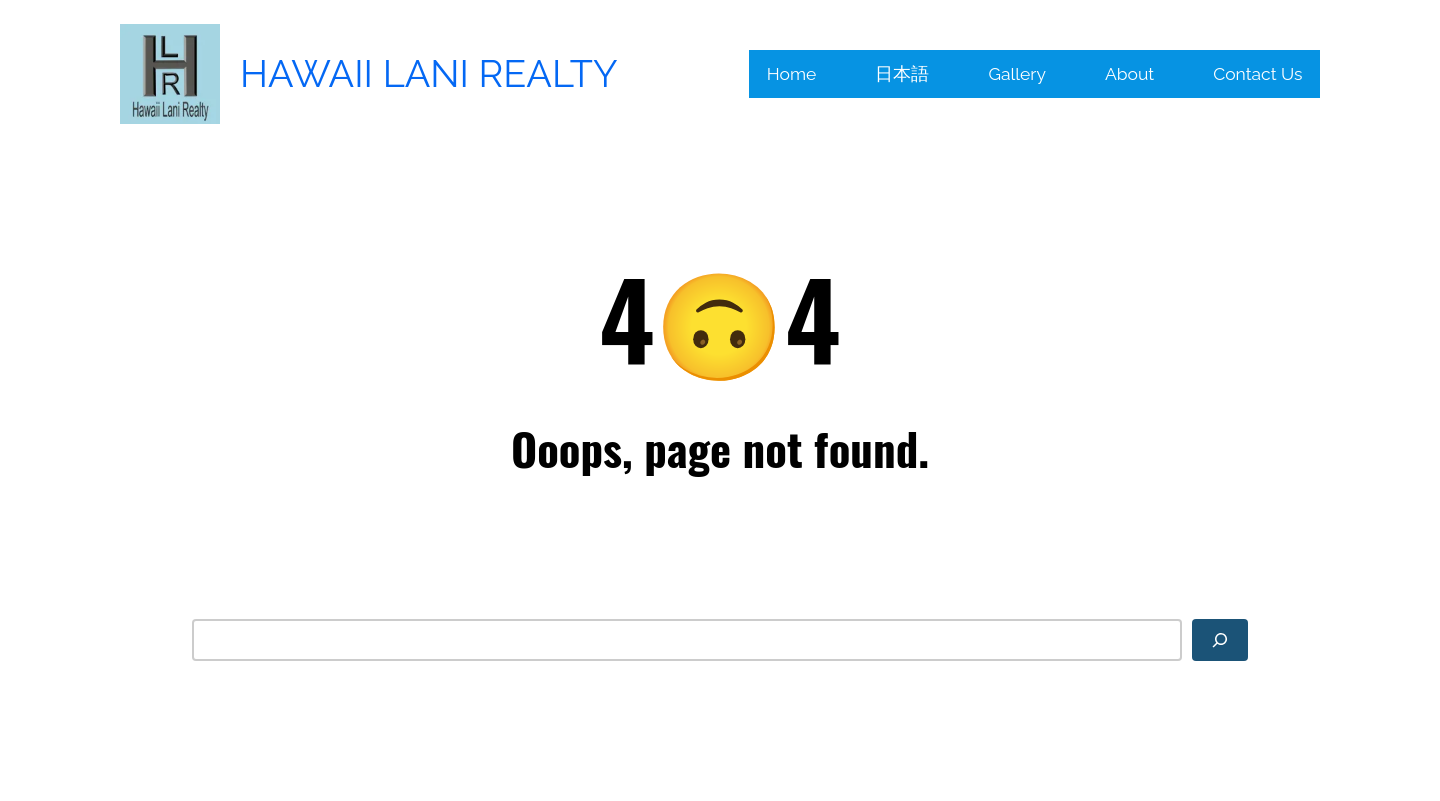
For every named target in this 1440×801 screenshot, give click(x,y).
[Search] (1220, 640)
